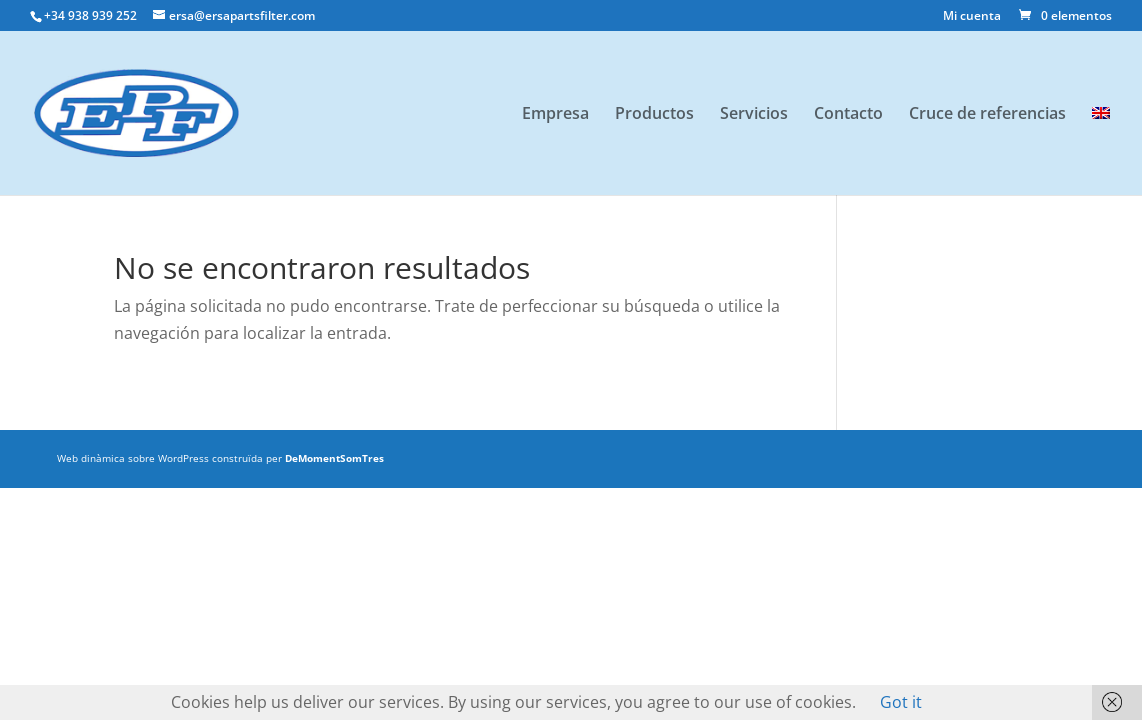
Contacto (848, 115)
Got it (901, 702)
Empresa (555, 115)
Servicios (754, 115)
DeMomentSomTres (334, 458)
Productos (654, 115)
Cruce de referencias (987, 115)
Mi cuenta (972, 17)
